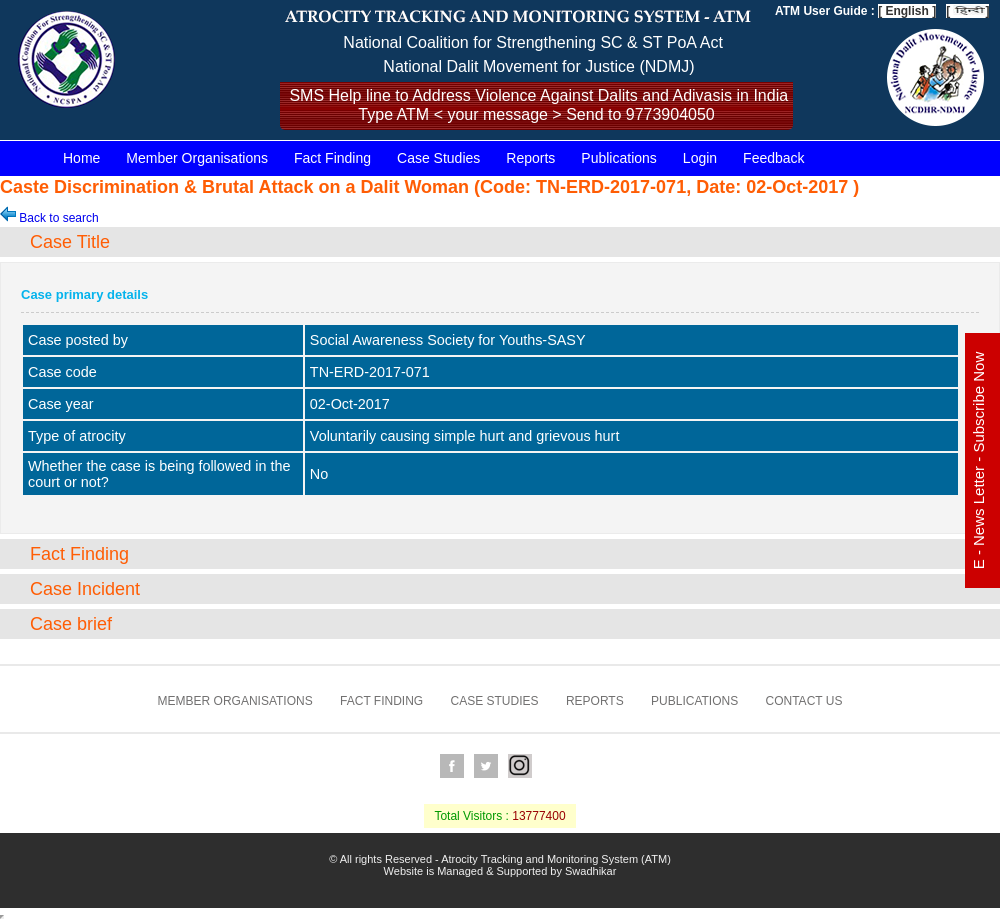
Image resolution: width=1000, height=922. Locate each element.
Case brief (71, 624)
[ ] (967, 11)
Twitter (486, 766)
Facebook (452, 766)
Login (700, 158)
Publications (619, 158)
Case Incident (85, 589)
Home (81, 158)
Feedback (773, 158)
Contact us (804, 701)
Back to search (49, 218)
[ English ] (907, 11)
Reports (530, 158)
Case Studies (438, 158)
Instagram (520, 766)
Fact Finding (332, 158)
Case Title (70, 242)
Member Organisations (197, 158)
